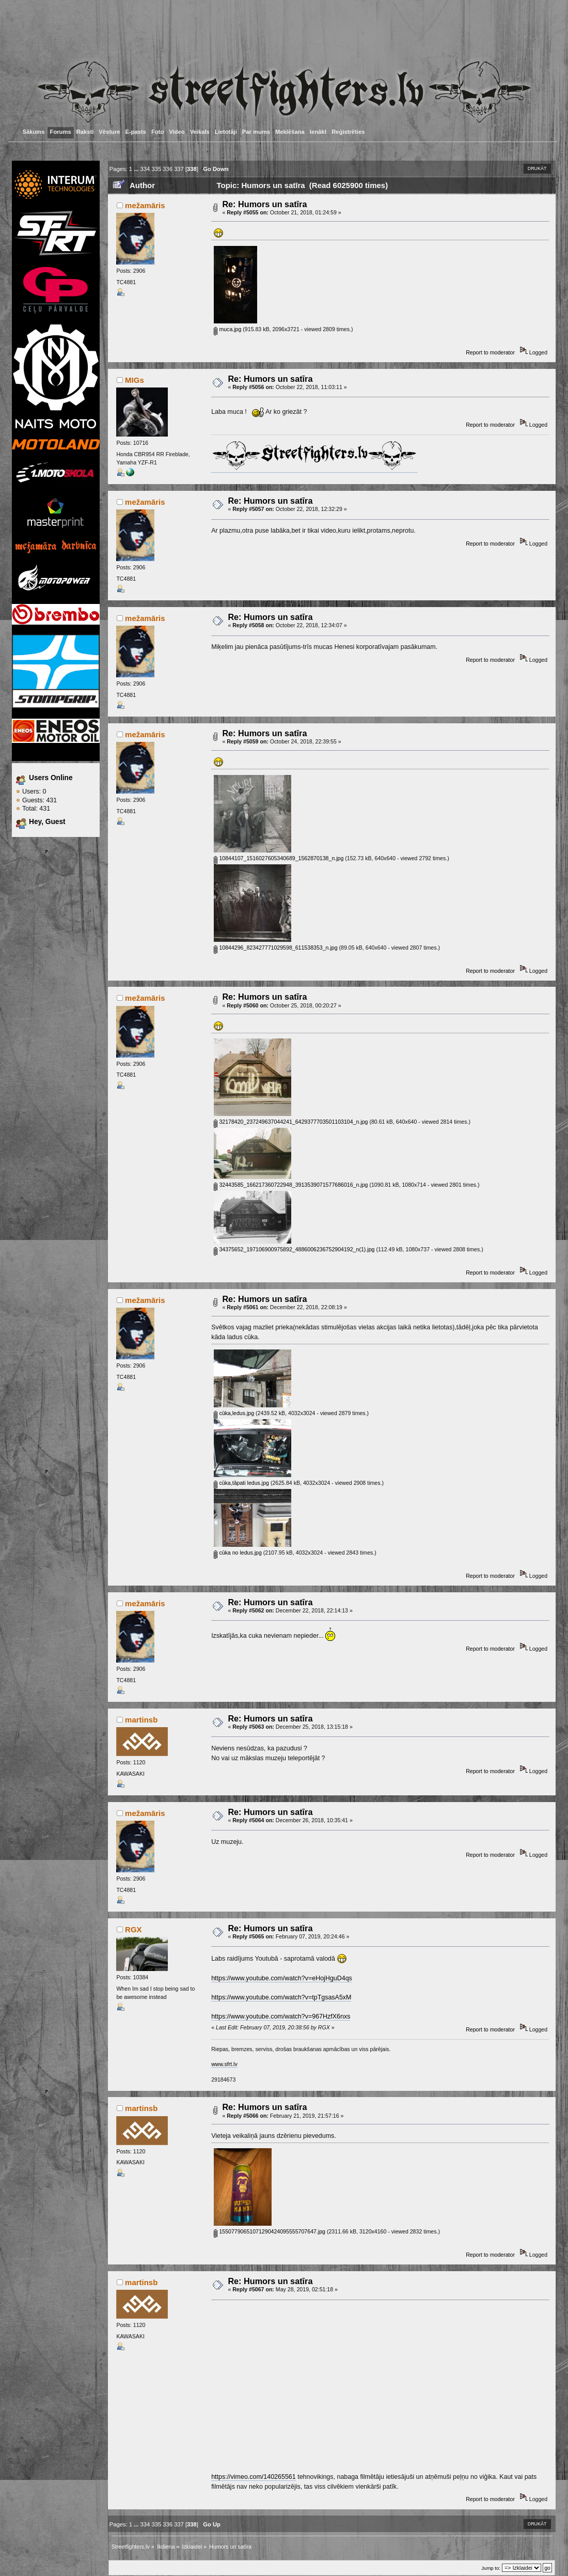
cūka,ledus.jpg (234, 1413)
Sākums (34, 132)
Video (176, 132)
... (137, 169)
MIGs (134, 380)
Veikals (200, 132)
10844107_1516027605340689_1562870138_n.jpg (278, 858)
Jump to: (490, 2568)
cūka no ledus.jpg (237, 1552)
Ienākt (318, 132)
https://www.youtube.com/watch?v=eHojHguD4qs (281, 1978)
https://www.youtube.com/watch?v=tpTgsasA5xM (281, 1997)
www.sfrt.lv (224, 2064)
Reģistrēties (348, 132)
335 (156, 169)
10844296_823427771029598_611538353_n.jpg (275, 947)
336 (167, 169)
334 (145, 169)
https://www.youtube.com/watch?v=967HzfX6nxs (280, 2016)
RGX (133, 1929)
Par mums (256, 132)
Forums (60, 132)
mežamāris (145, 205)
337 (179, 169)
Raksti (85, 132)
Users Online (51, 778)
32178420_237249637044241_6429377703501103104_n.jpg (291, 1122)
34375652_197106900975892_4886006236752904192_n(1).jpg (294, 1249)
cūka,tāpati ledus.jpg (241, 1483)
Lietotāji (226, 132)
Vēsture (109, 132)
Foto (157, 132)
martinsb (141, 1719)
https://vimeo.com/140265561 (253, 2476)
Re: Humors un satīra (264, 204)
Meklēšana (290, 132)
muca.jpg (227, 329)
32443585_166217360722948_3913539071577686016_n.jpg (291, 1185)
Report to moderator (490, 352)
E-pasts (136, 132)
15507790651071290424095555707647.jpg (269, 2231)
